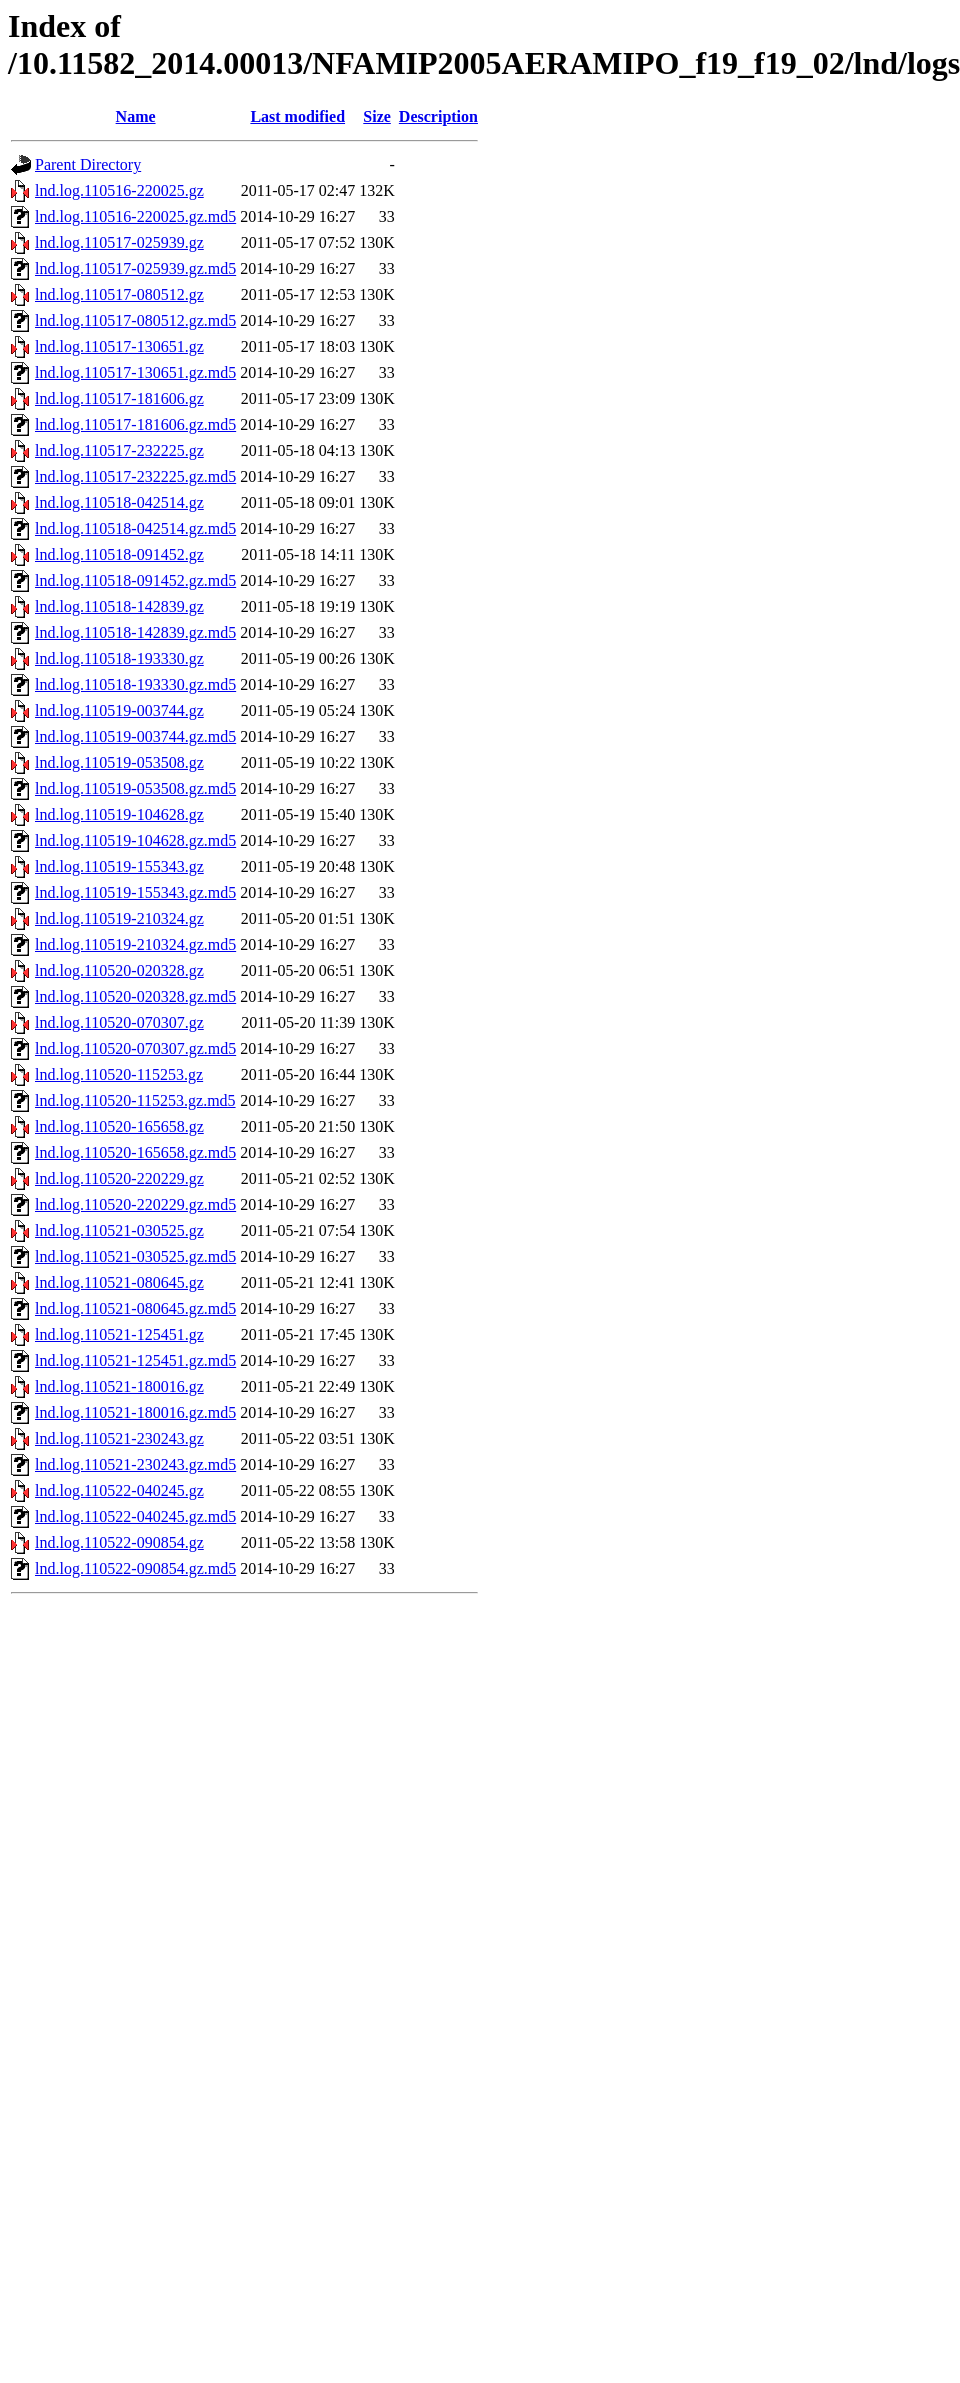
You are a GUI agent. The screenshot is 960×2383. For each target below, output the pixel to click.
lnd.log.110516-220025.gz (119, 190)
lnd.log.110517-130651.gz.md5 (135, 372)
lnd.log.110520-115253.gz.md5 (135, 1100)
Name (136, 116)
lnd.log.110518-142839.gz (119, 606)
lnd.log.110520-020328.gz (119, 970)
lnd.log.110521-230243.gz (119, 1438)
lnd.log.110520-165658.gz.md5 (135, 1152)
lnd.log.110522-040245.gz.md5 (135, 1516)
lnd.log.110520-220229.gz (119, 1178)
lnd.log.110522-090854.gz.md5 (135, 1568)
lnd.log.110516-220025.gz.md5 (135, 216)
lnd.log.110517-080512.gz (119, 294)
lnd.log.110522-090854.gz (119, 1542)
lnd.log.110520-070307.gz (119, 1022)
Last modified (297, 116)
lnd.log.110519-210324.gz (119, 918)
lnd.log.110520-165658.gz (119, 1126)
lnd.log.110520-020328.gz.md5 (135, 996)
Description (438, 116)
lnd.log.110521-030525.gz (119, 1230)
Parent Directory (88, 164)
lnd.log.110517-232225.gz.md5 (135, 476)
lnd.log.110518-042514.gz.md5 (135, 528)
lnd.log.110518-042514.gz (119, 502)
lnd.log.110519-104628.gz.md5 (135, 840)
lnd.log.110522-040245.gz (119, 1490)
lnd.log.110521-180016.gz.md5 (135, 1412)
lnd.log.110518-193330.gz (119, 658)
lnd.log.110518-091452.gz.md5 (135, 580)
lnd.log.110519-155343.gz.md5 (135, 892)
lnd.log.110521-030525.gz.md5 (135, 1256)
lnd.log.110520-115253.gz (119, 1074)
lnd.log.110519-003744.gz (119, 710)
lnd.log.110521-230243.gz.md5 (135, 1464)
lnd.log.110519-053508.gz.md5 (135, 788)
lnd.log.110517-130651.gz (119, 346)
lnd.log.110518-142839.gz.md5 (135, 632)
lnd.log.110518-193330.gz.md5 (135, 684)
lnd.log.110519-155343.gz (119, 866)
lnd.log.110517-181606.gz (119, 398)
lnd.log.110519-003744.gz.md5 (135, 736)
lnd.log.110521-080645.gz (119, 1282)
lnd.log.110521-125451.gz (119, 1334)
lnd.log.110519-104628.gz (119, 814)
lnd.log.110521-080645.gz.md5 (135, 1308)
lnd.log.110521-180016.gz (119, 1386)
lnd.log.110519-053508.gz (119, 762)
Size (377, 116)
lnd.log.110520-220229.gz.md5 (135, 1204)
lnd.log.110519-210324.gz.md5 (135, 944)
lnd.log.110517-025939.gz (119, 242)
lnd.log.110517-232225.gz (119, 450)
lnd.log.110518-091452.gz (119, 554)
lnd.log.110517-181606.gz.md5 (135, 424)
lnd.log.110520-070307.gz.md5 (135, 1048)
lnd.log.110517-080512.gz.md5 (135, 320)
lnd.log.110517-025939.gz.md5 (135, 268)
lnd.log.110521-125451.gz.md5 (135, 1360)
